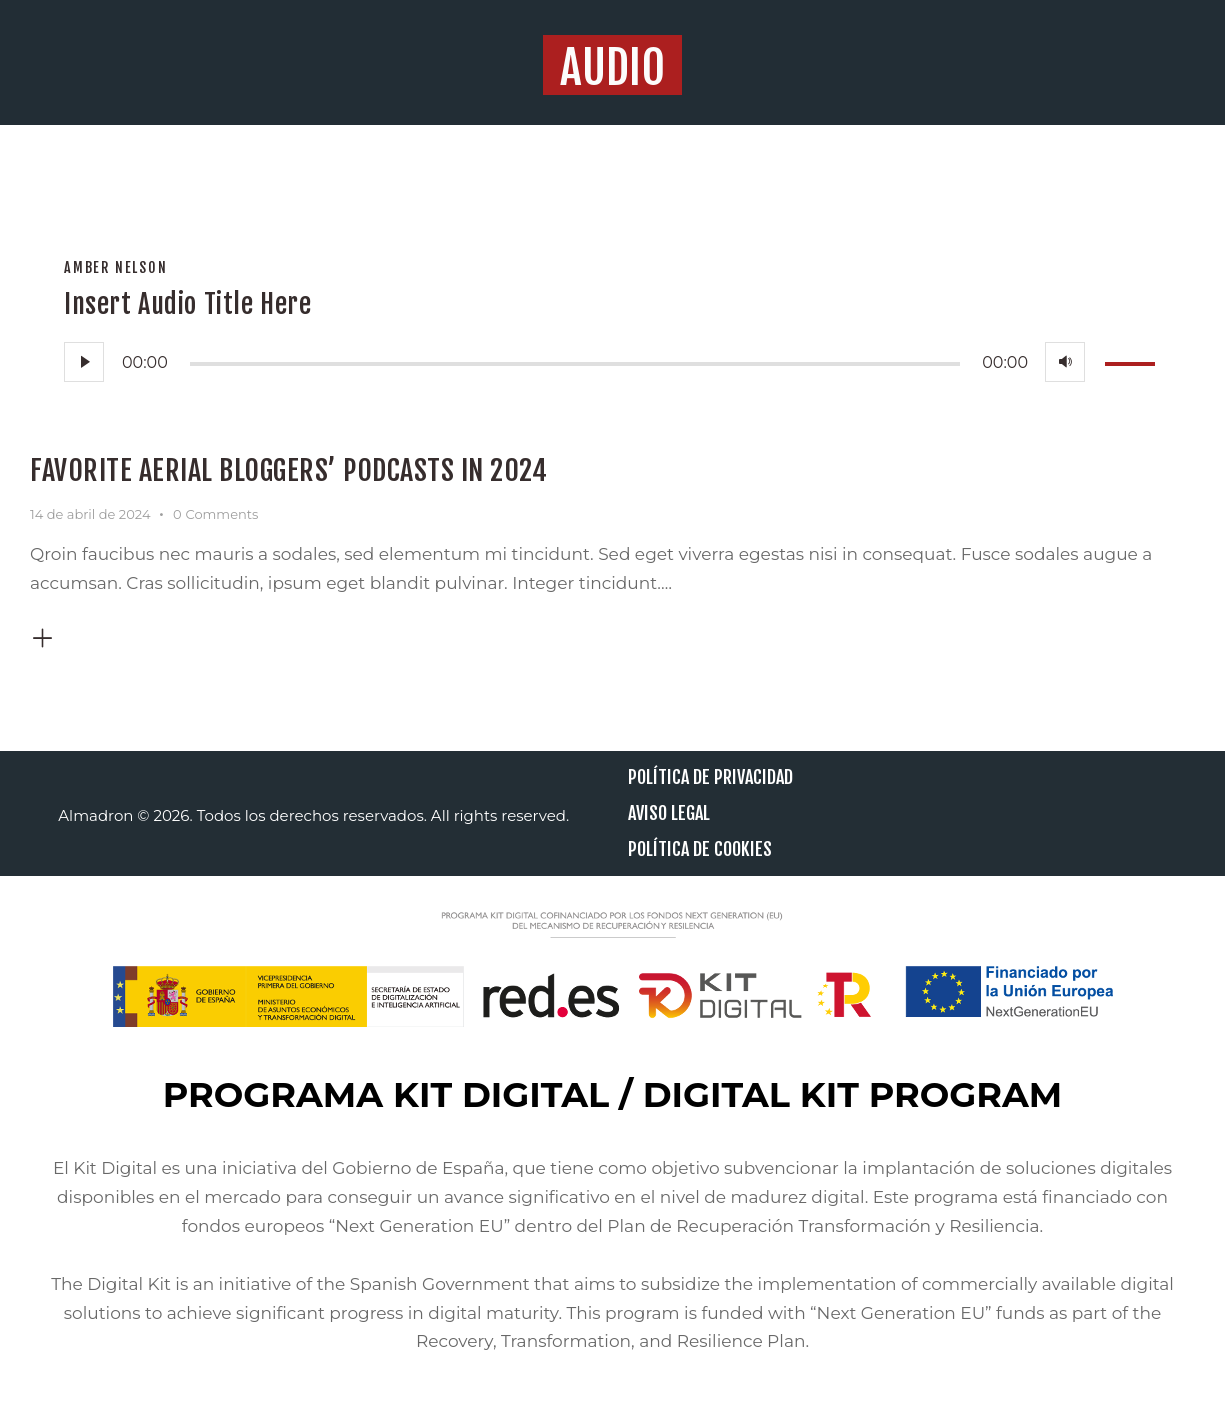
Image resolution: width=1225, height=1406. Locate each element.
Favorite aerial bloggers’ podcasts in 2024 (288, 470)
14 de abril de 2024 (90, 514)
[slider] (575, 364)
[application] (612, 362)
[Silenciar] (1065, 362)
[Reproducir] (84, 362)
